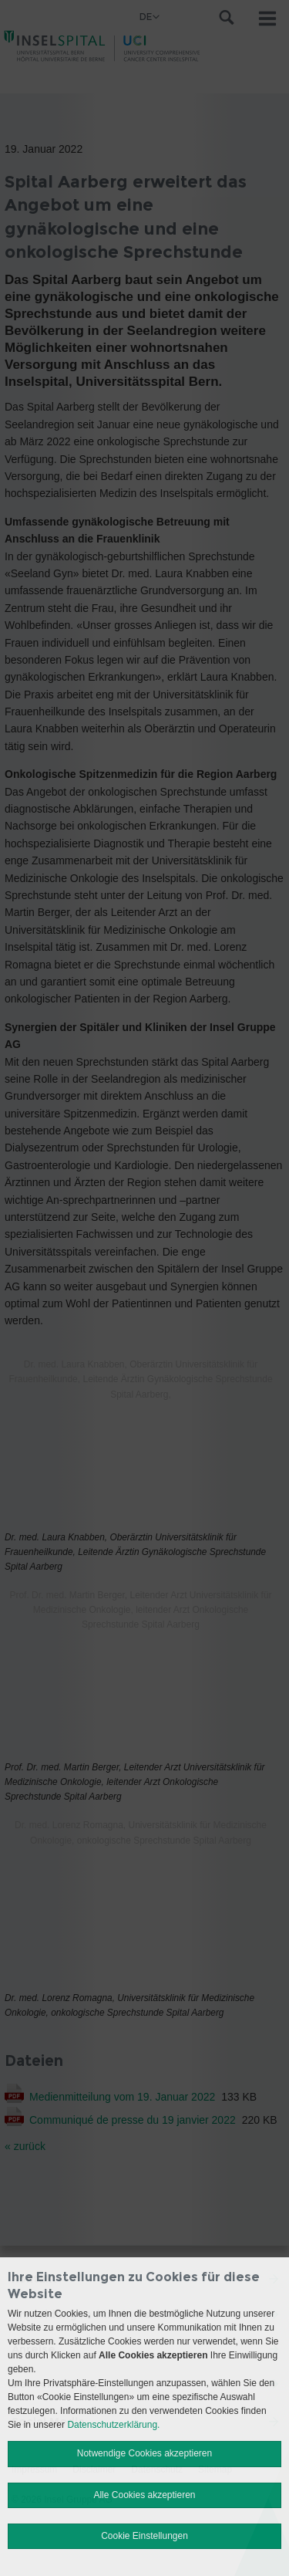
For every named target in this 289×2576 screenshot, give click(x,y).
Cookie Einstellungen (144, 2535)
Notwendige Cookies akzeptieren (144, 2453)
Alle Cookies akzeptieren (144, 2495)
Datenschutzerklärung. (113, 2424)
